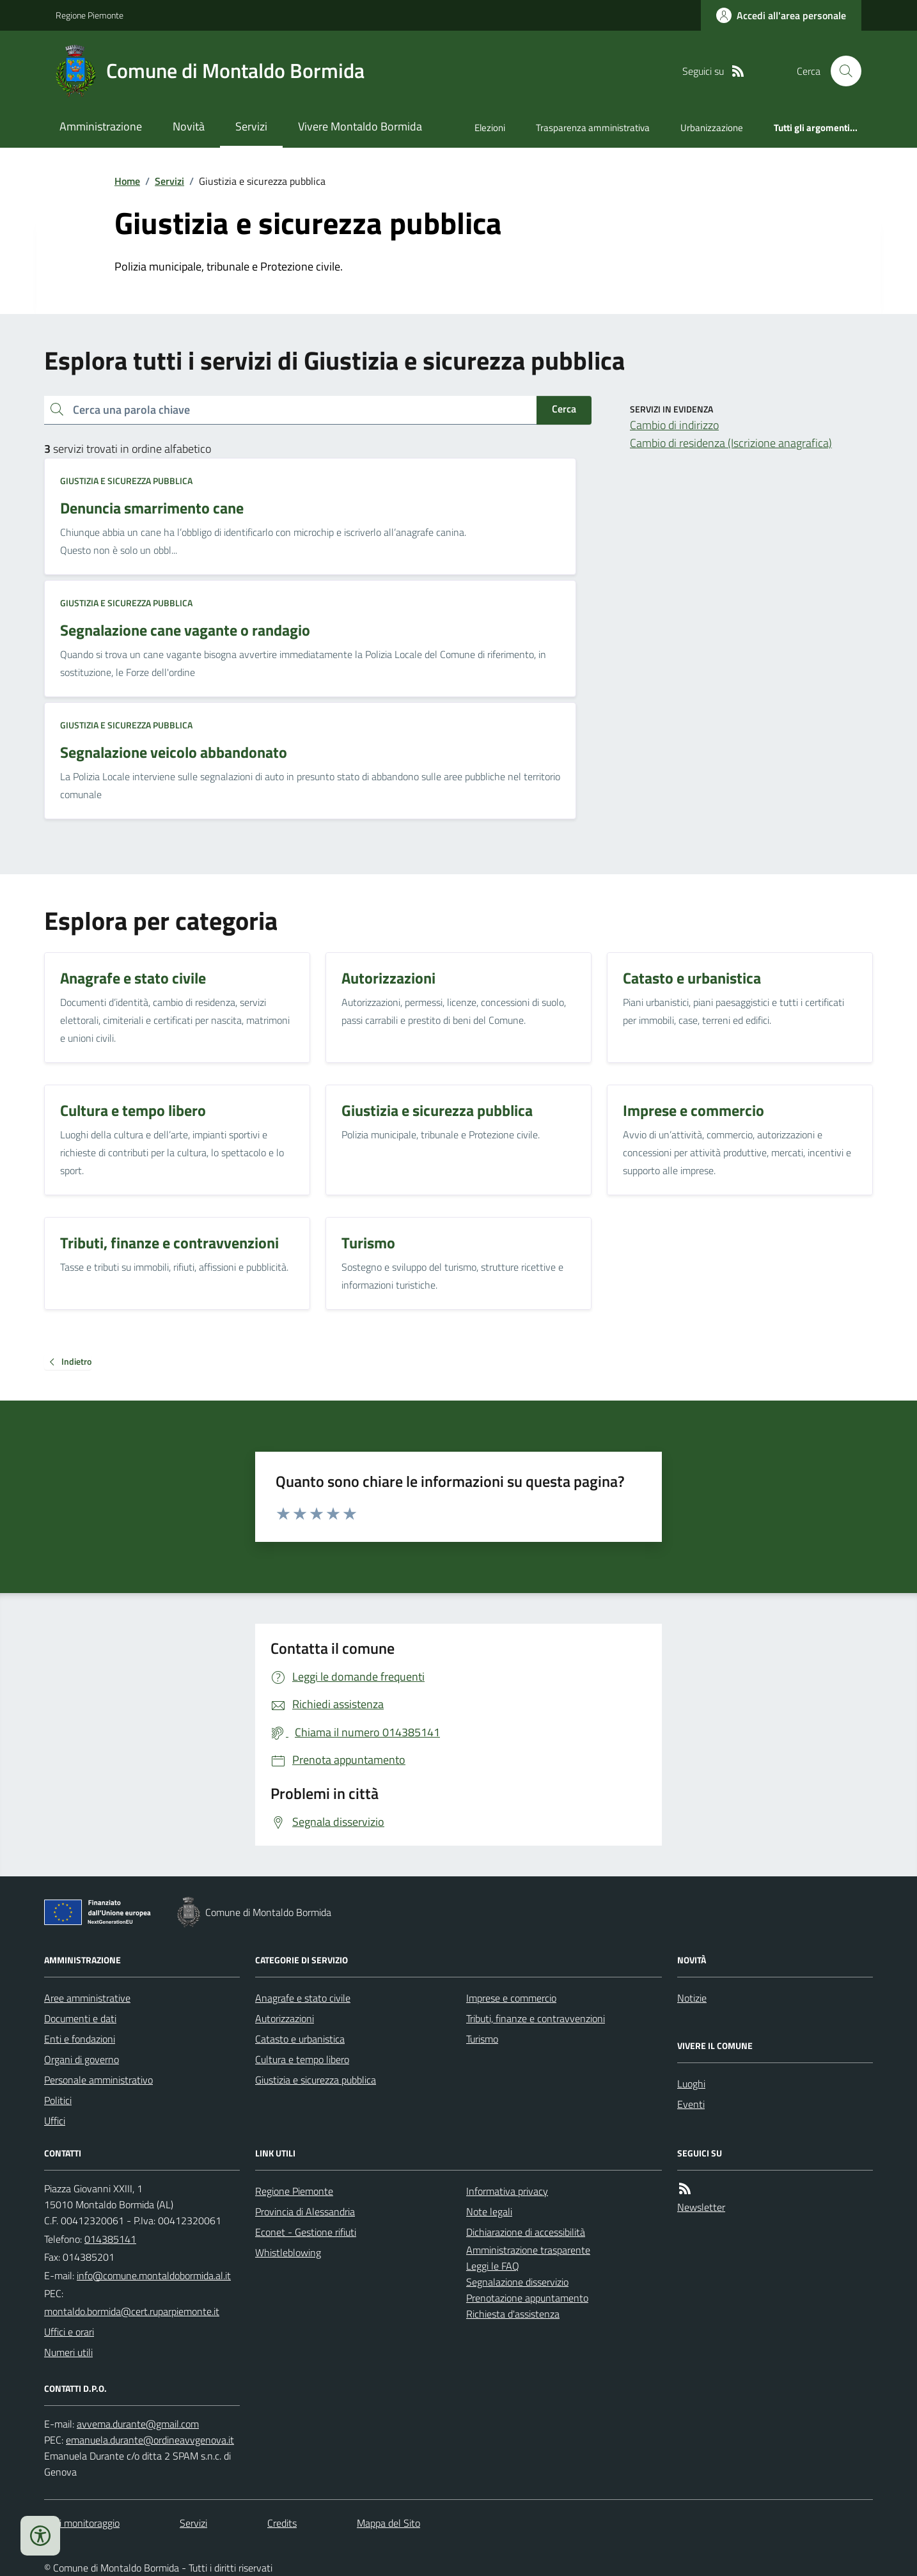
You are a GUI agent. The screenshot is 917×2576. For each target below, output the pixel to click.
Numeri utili (68, 2352)
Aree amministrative (87, 1998)
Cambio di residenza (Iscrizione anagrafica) (731, 443)
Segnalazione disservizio (517, 2281)
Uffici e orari (69, 2331)
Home (127, 181)
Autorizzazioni (284, 2018)
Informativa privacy (507, 2191)
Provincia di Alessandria (305, 2211)
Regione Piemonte (89, 15)
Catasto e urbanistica (300, 2038)
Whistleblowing (288, 2252)
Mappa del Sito (388, 2523)
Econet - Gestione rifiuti (305, 2232)
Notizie (692, 1998)
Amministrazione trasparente (528, 2250)
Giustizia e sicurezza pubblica (126, 480)
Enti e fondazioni (79, 2038)
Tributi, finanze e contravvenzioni (535, 2018)
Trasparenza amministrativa (593, 127)
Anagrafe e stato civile (302, 1998)
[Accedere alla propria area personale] (781, 15)
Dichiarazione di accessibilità (525, 2232)
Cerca (564, 408)
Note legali (489, 2211)
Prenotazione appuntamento (527, 2297)
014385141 (110, 2239)
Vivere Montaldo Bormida (360, 126)
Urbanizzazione (711, 127)
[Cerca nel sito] (840, 71)
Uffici (54, 2120)
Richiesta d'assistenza (513, 2313)
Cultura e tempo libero (302, 2059)
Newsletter (701, 2207)
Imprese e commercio (511, 1998)
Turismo (482, 2038)
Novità (189, 126)
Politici (58, 2100)
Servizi (251, 126)
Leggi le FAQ (492, 2266)
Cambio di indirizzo (674, 425)
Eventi (691, 2104)
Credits (282, 2523)
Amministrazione (100, 126)
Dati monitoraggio (82, 2523)
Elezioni (489, 127)
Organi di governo (81, 2059)
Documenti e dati (80, 2018)
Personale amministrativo (98, 2079)
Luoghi (691, 2083)
